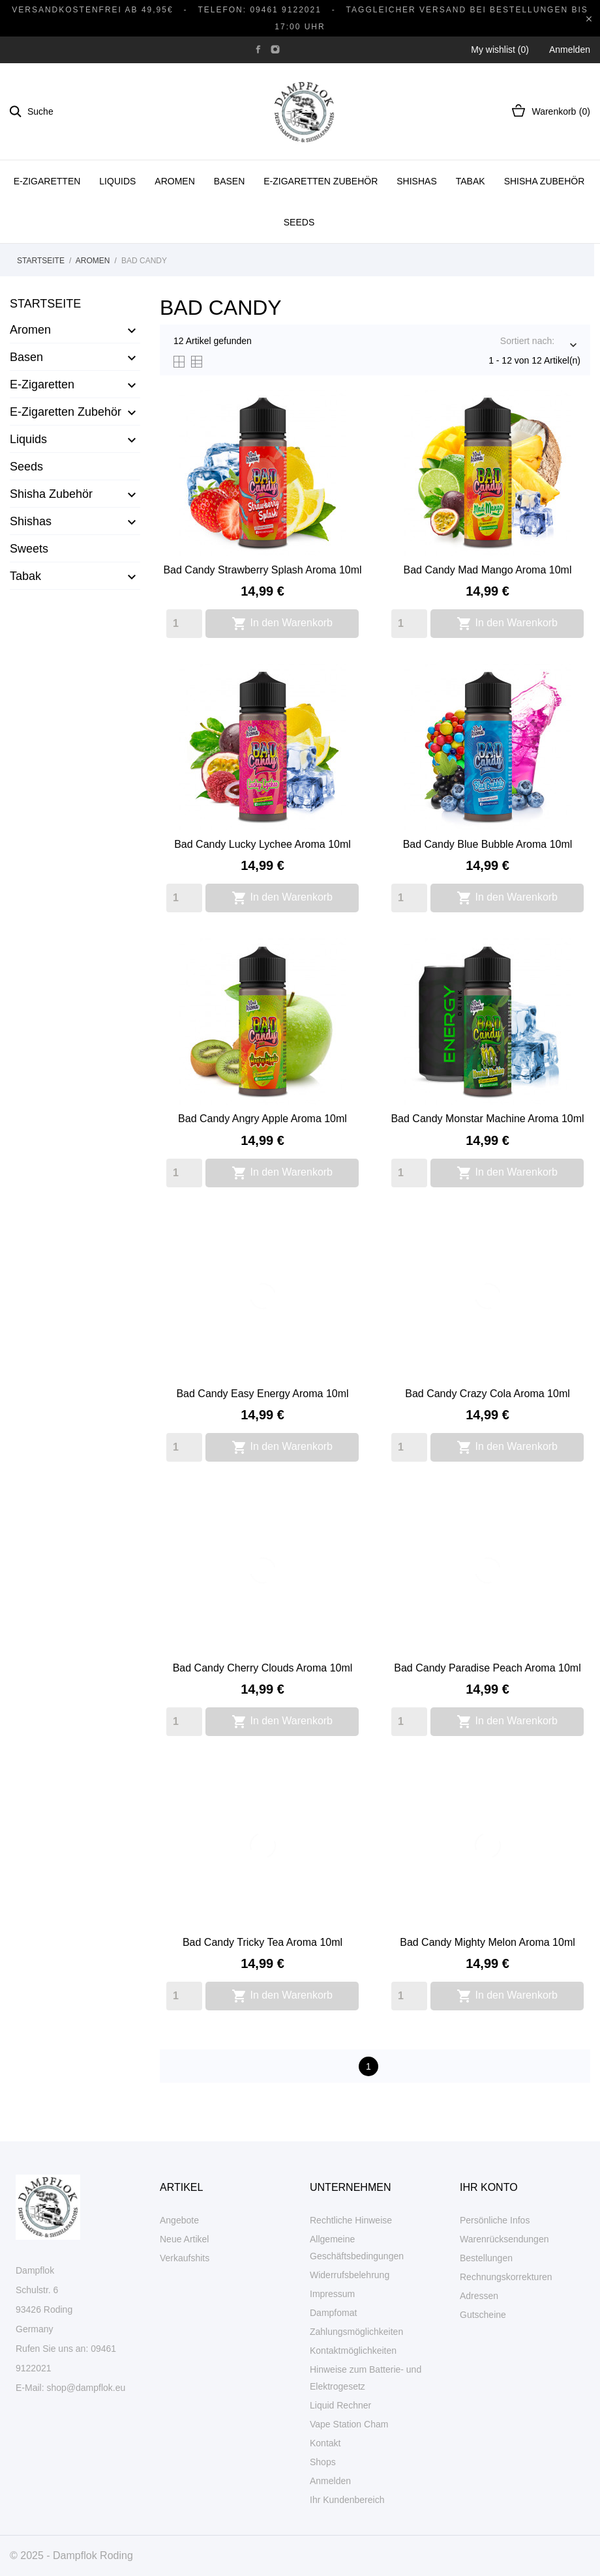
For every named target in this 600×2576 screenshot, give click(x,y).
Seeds (299, 222)
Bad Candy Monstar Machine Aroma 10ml (487, 1118)
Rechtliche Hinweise (351, 2220)
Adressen (479, 2296)
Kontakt (325, 2443)
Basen (229, 181)
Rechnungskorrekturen (506, 2277)
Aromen (174, 181)
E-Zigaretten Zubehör (320, 181)
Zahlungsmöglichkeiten (356, 2331)
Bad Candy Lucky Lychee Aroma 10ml (262, 844)
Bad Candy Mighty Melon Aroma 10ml (487, 1942)
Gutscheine (483, 2314)
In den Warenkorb (282, 623)
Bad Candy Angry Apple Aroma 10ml (262, 1118)
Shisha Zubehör (544, 181)
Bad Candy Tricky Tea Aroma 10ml (262, 1942)
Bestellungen (486, 2258)
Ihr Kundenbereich (347, 2500)
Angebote (179, 2220)
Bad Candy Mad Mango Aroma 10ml (488, 569)
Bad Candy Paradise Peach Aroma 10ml (487, 1667)
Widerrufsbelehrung (349, 2275)
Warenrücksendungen (504, 2239)
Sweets (29, 548)
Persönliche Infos (495, 2220)
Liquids (117, 181)
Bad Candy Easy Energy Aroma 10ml (262, 1393)
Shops (323, 2462)
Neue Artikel (184, 2239)
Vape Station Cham (349, 2424)
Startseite (45, 303)
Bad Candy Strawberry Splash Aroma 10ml (262, 569)
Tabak (470, 181)
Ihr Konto (489, 2187)
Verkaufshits (184, 2258)
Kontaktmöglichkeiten (353, 2350)
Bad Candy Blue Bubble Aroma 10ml (488, 844)
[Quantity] (184, 623)
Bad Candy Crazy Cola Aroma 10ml (487, 1393)
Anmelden (330, 2481)
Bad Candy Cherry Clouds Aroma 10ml (263, 1667)
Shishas (416, 181)
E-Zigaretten (47, 181)
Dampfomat (333, 2313)
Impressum (332, 2294)
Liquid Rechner (340, 2405)
